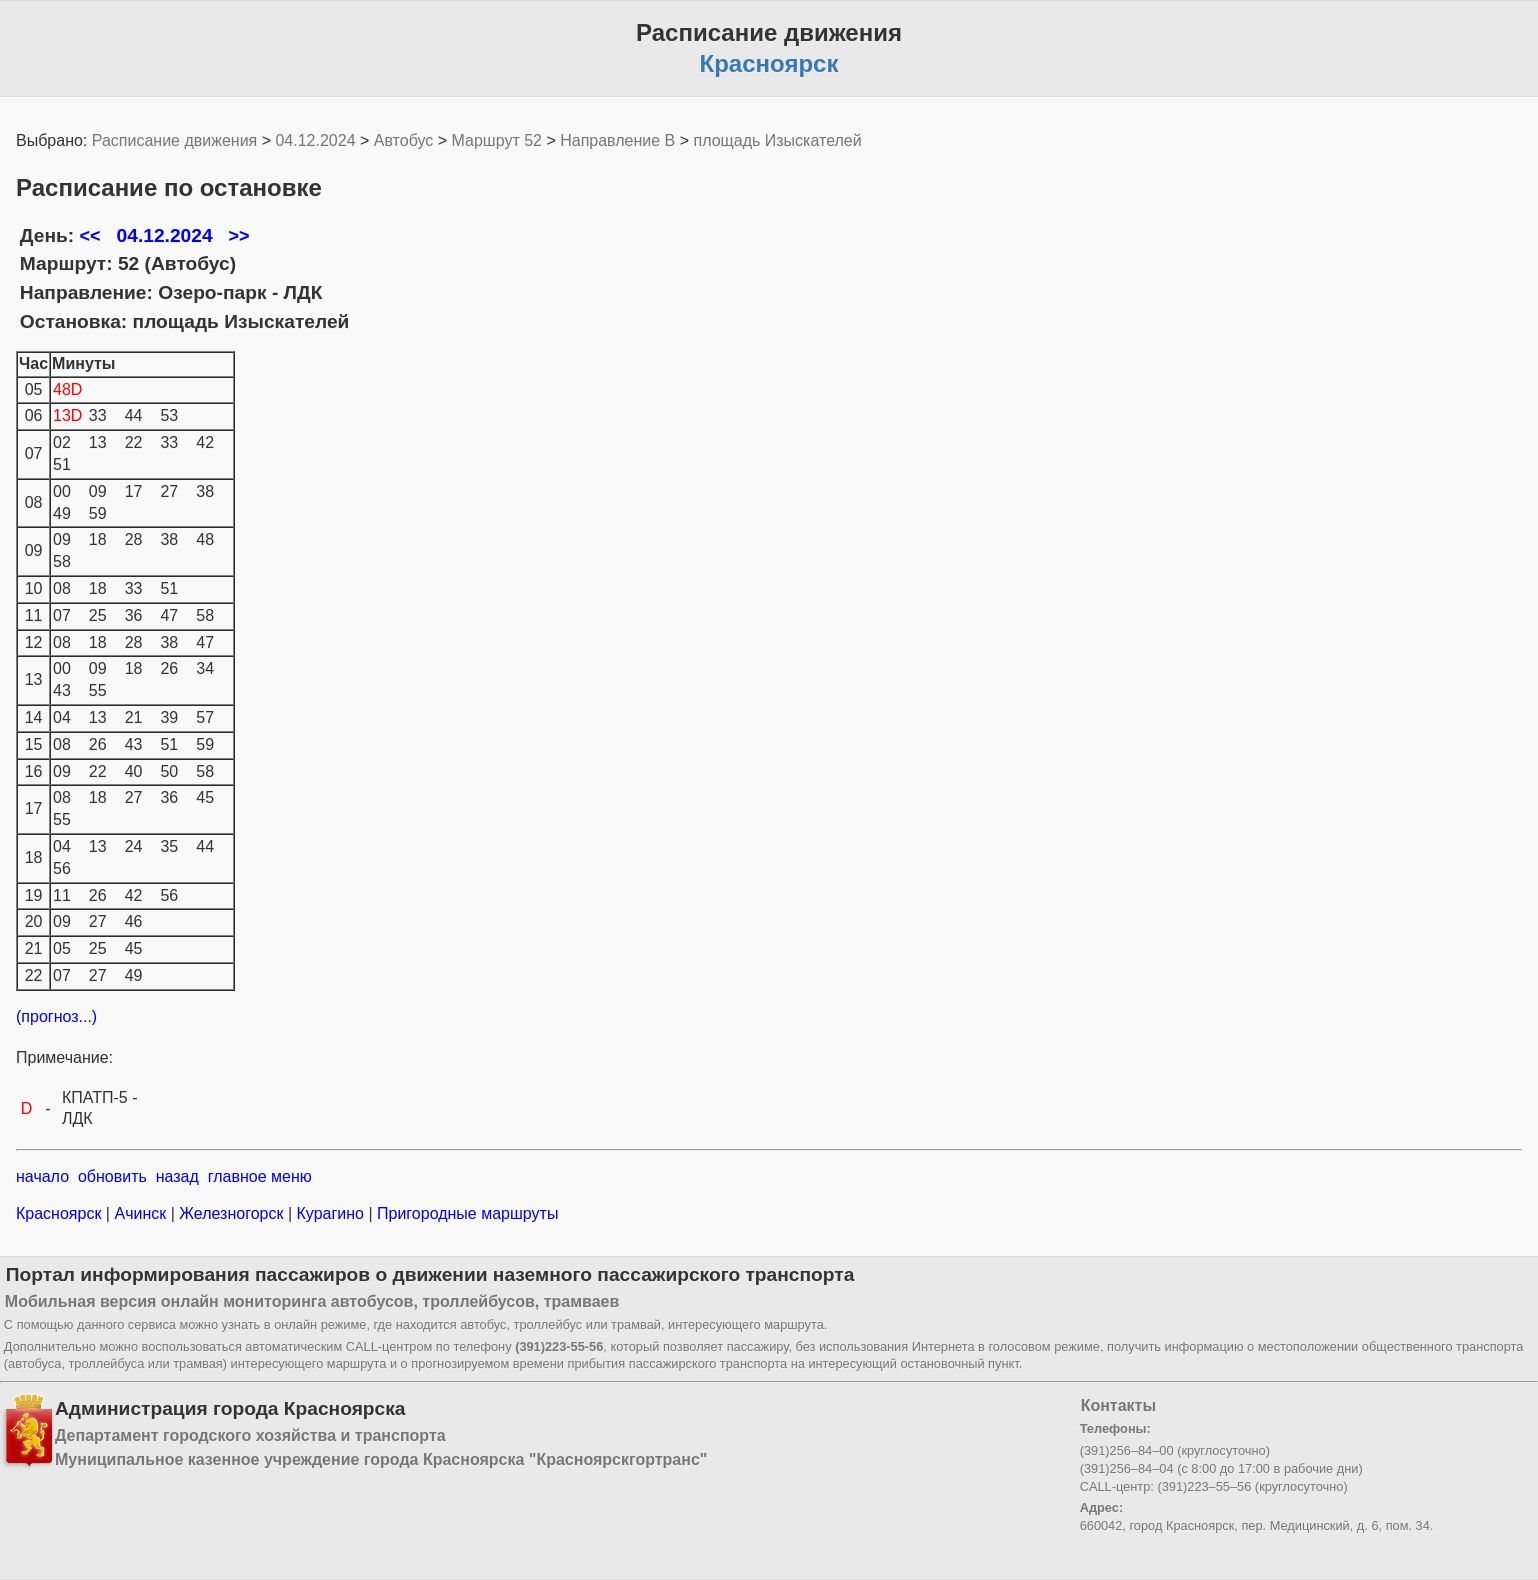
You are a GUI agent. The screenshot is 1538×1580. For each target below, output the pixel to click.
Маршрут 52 (497, 140)
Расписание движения (174, 140)
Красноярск (61, 1213)
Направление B (617, 140)
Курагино (330, 1213)
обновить (112, 1176)
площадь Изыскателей (778, 140)
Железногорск (231, 1213)
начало (42, 1176)
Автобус (404, 140)
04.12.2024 (315, 140)
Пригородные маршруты (466, 1213)
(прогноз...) (56, 1016)
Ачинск (140, 1213)
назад (177, 1176)
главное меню (260, 1176)
